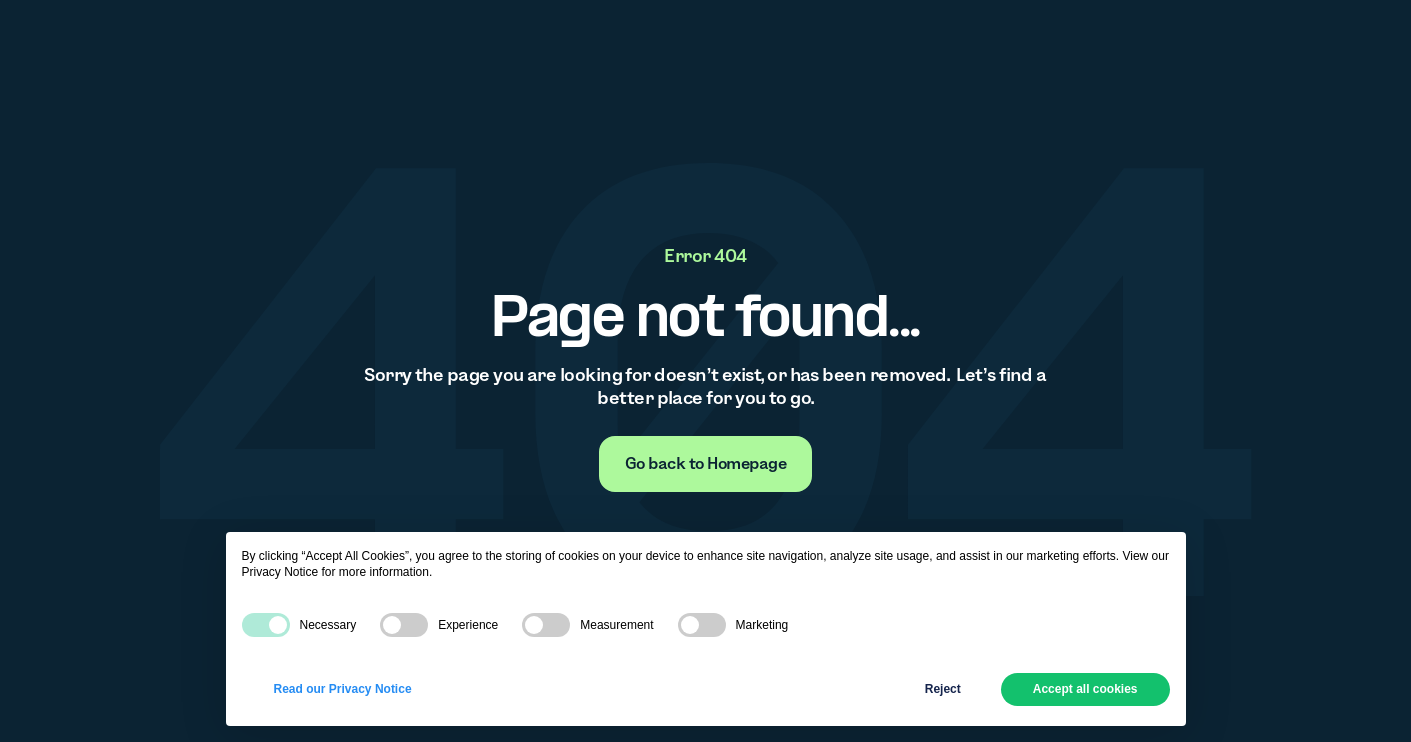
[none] (706, 464)
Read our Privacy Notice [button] (343, 689)
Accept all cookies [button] (1085, 689)
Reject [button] (943, 689)
